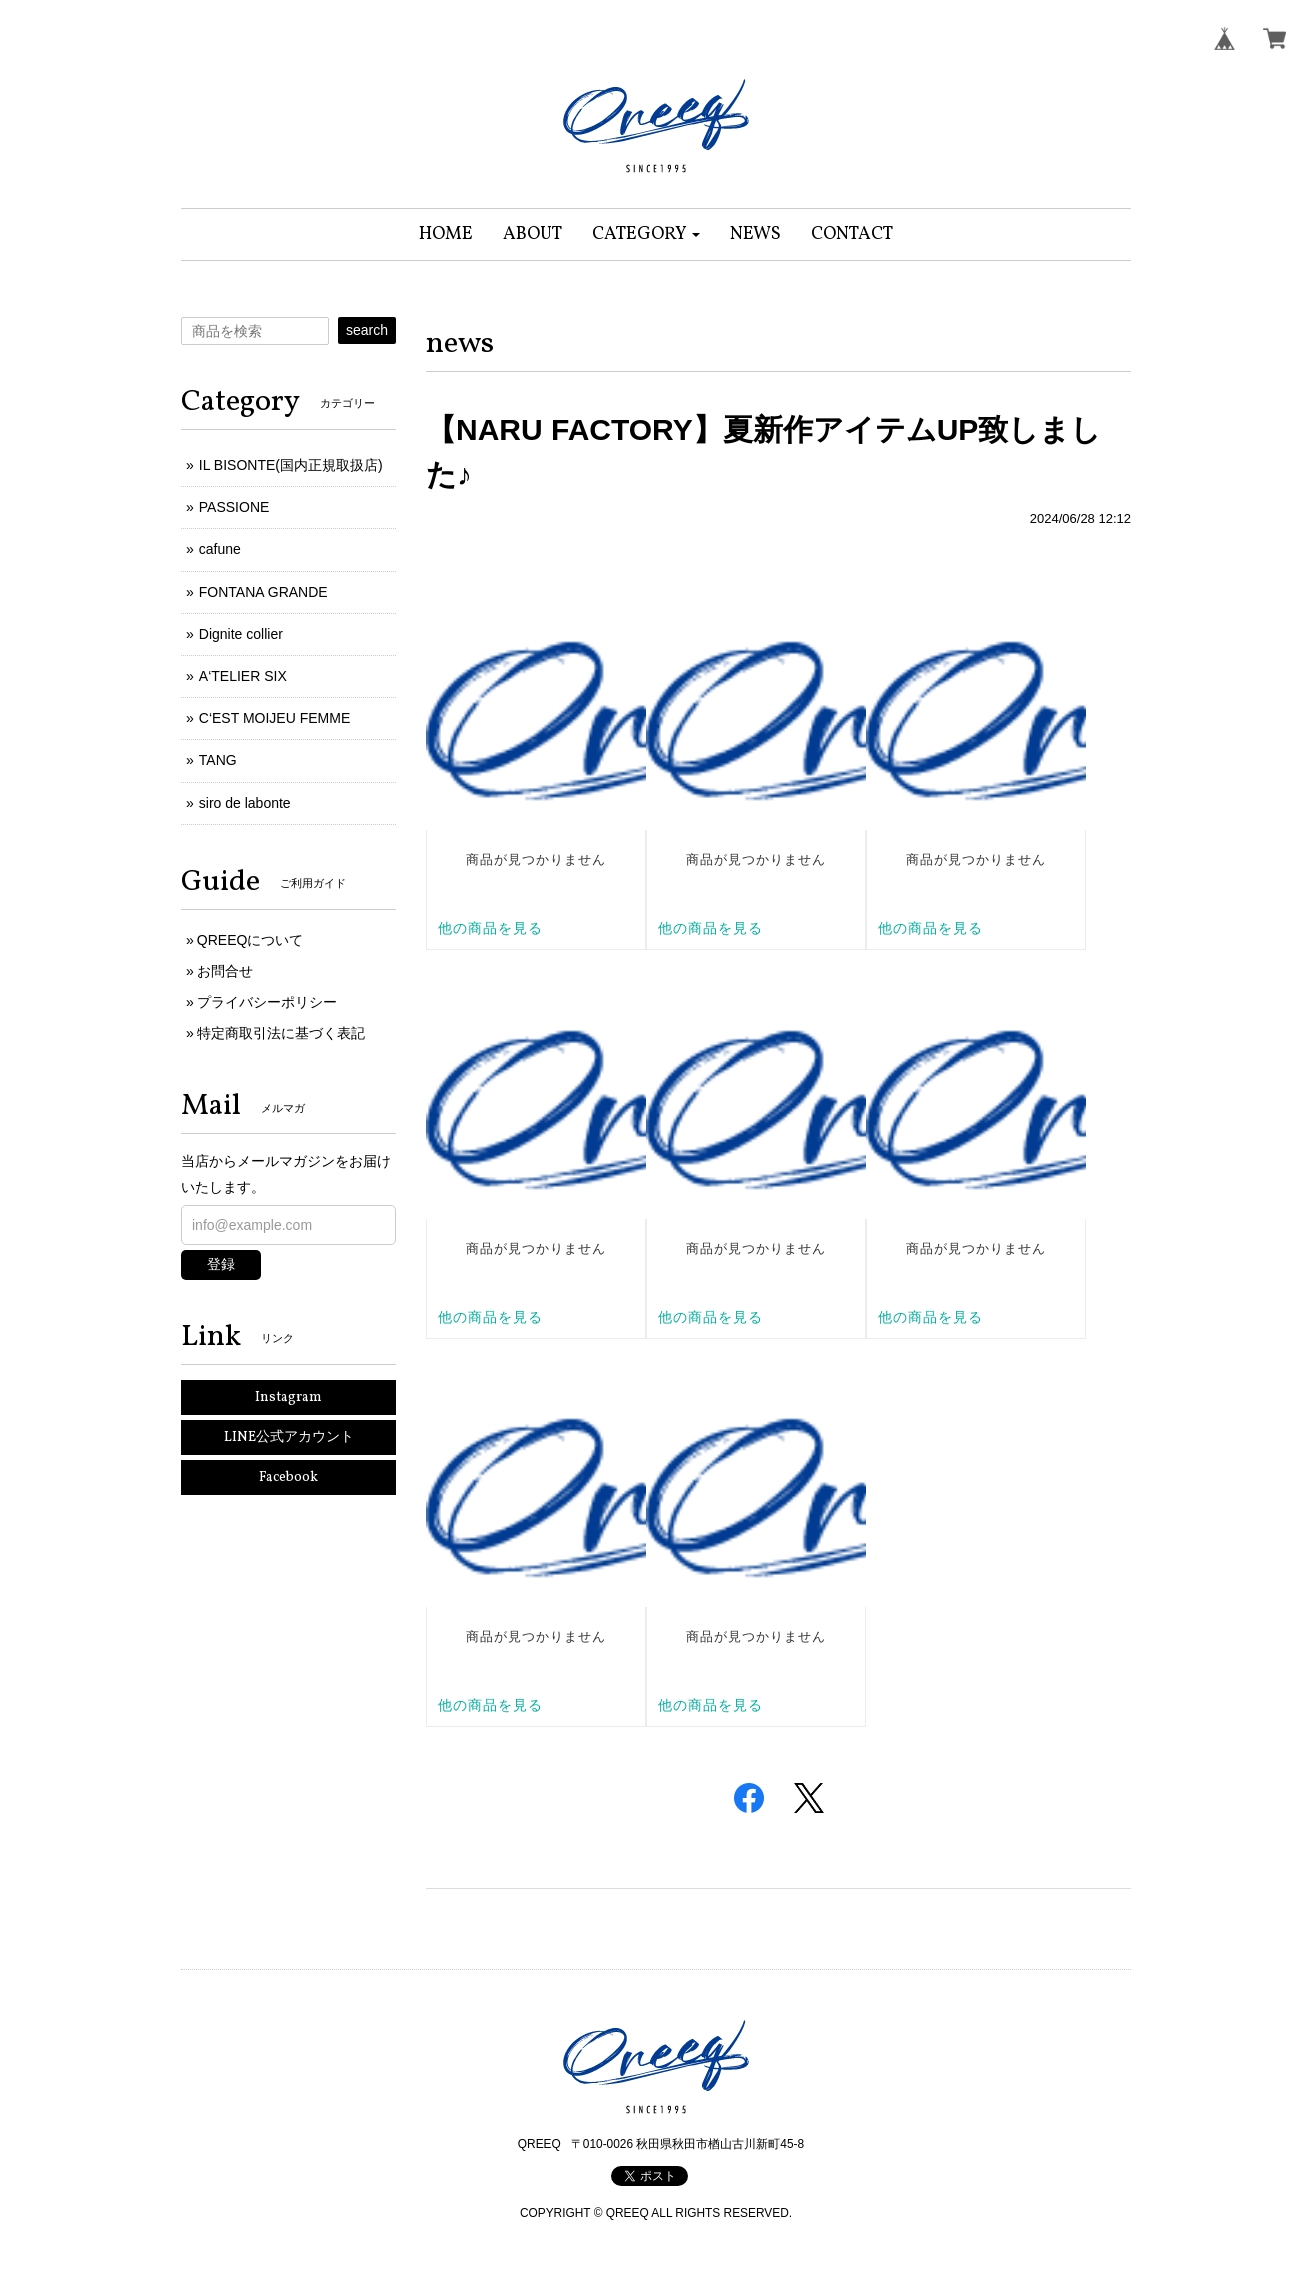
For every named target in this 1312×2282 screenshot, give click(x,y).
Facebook (288, 1477)
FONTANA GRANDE (263, 592)
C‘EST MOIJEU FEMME (274, 718)
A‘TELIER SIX (243, 676)
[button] (646, 234)
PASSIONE (234, 507)
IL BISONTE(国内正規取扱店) (291, 465)
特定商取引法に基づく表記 (281, 1033)
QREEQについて (250, 940)
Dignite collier (241, 634)
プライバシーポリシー (267, 1002)
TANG (218, 760)
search (367, 330)
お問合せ (225, 971)
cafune (220, 549)
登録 (221, 1264)
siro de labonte (245, 803)
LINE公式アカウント (289, 1437)
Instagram (288, 1397)
